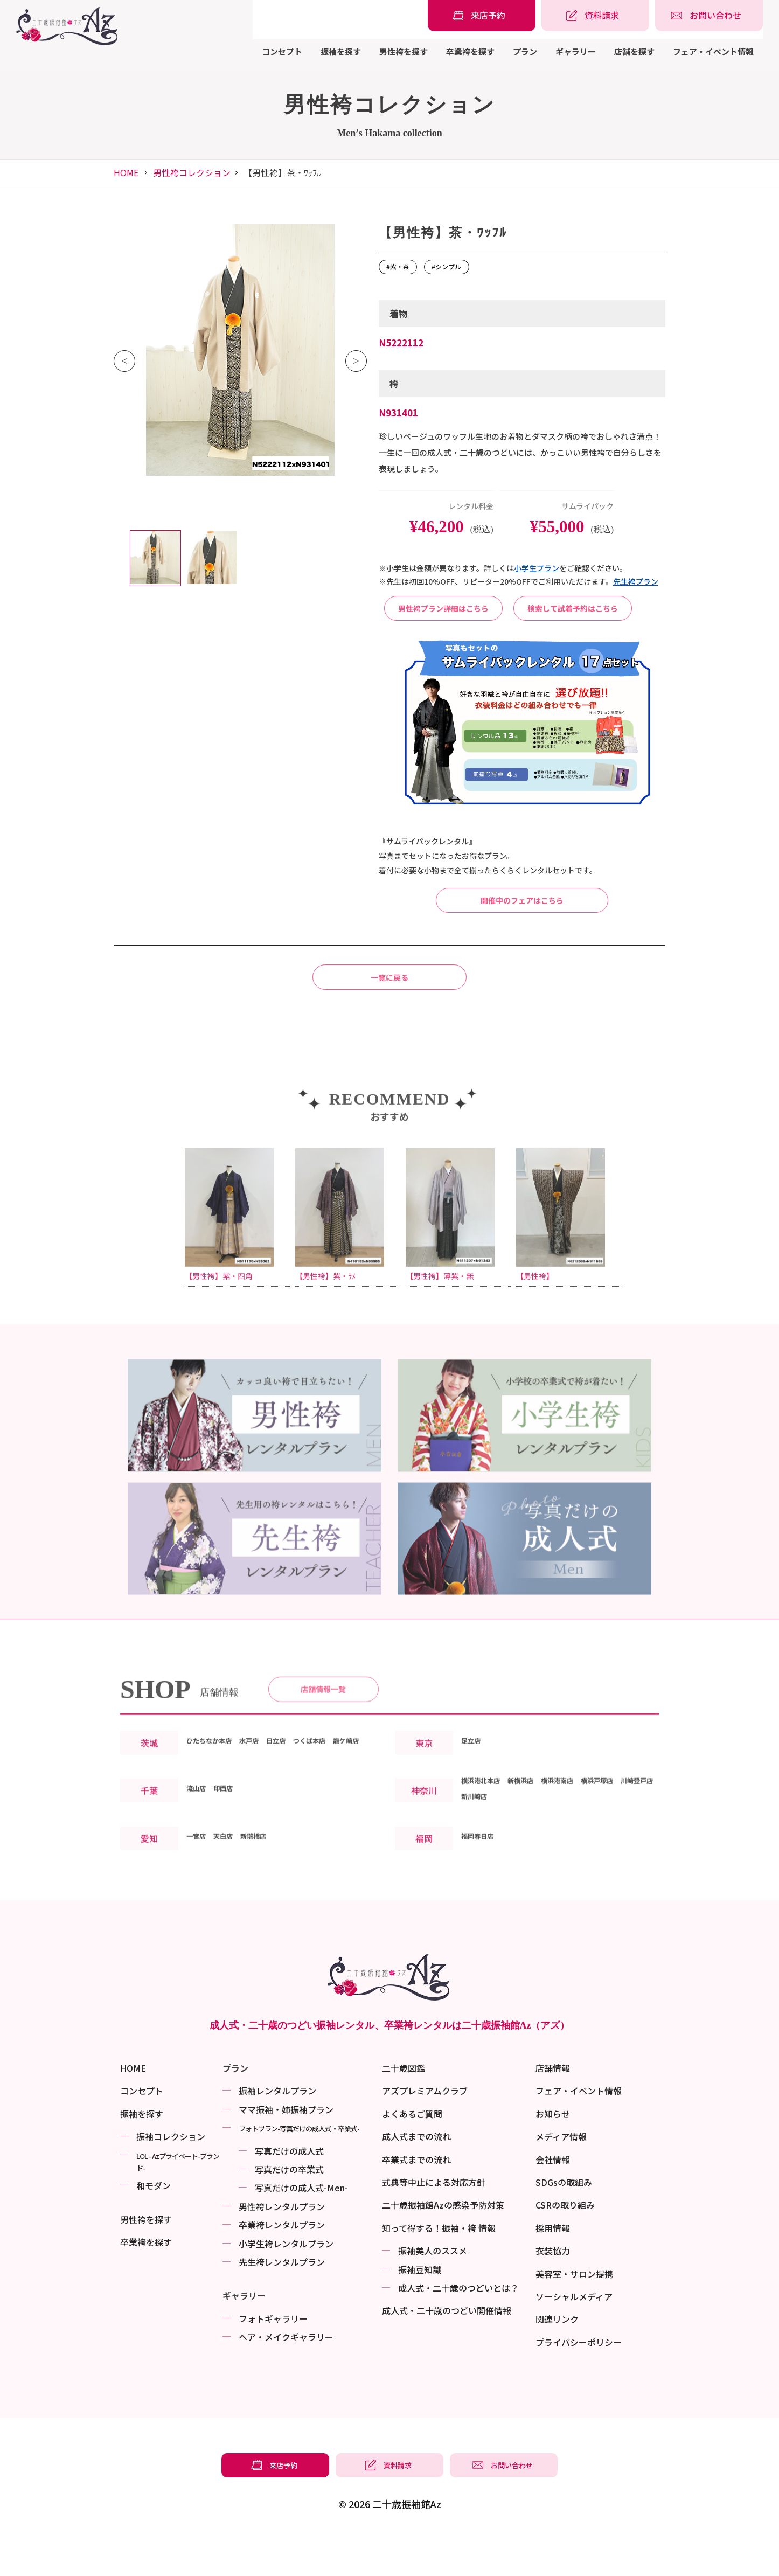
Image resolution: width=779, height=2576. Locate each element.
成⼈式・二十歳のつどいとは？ (458, 2327)
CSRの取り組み (565, 2244)
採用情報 (552, 2267)
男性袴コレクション (192, 172)
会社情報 (552, 2198)
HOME (126, 172)
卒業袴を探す (470, 51)
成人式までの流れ (416, 2176)
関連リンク (557, 2358)
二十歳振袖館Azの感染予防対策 (443, 2244)
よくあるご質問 (412, 2153)
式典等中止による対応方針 (433, 2221)
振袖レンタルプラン (277, 2130)
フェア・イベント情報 (713, 51)
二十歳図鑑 (403, 2107)
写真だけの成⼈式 (289, 2190)
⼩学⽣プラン (536, 568)
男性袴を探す (403, 51)
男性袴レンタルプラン (282, 2245)
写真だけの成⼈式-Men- (301, 2227)
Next (356, 361)
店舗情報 (552, 2107)
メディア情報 (561, 2176)
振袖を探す (341, 51)
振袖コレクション (170, 2176)
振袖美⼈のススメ (432, 2290)
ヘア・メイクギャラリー (286, 2376)
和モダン (153, 2225)
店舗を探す (634, 51)
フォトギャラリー (273, 2357)
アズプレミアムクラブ (425, 2130)
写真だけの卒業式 (289, 2208)
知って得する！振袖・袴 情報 (439, 2267)
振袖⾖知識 (419, 2308)
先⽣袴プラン (635, 581)
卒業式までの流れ (416, 2198)
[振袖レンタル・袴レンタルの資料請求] (595, 15)
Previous (124, 361)
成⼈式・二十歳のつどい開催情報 (446, 2350)
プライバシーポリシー (578, 2381)
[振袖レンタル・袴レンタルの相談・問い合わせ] (709, 15)
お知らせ (552, 2153)
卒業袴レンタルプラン (282, 2264)
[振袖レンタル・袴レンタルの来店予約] (481, 15)
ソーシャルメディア (574, 2335)
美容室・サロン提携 (574, 2313)
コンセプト (282, 51)
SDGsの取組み (563, 2221)
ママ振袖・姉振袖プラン (286, 2148)
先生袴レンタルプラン (282, 2301)
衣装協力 (552, 2290)
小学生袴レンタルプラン (286, 2282)
